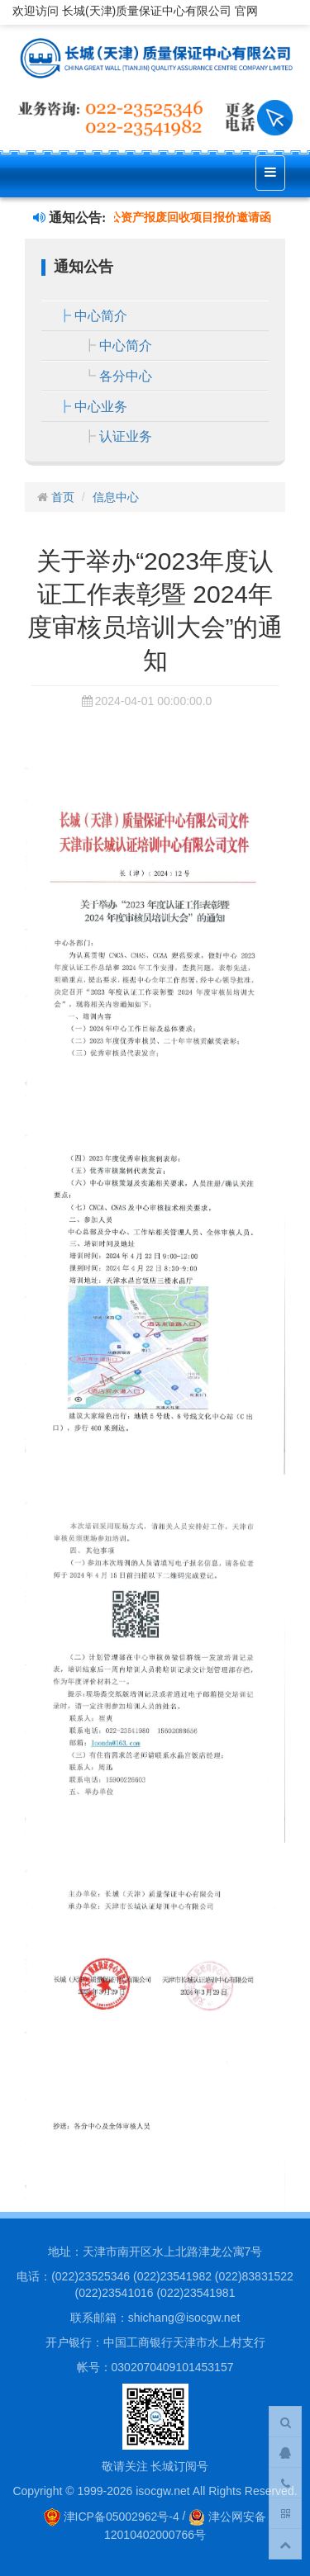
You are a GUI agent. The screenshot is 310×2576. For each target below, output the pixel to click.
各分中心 (125, 376)
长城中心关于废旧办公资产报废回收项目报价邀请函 (142, 217)
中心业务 (100, 407)
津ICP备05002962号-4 (111, 2516)
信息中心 (116, 497)
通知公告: (69, 218)
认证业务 (125, 436)
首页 (62, 497)
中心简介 (100, 316)
